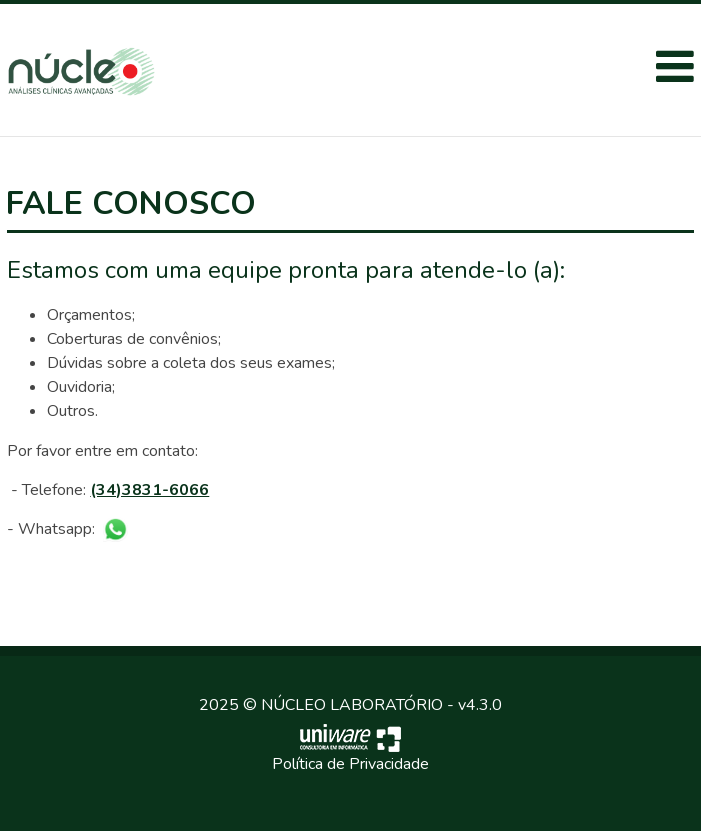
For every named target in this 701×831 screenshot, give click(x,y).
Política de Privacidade (350, 764)
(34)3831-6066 (149, 490)
